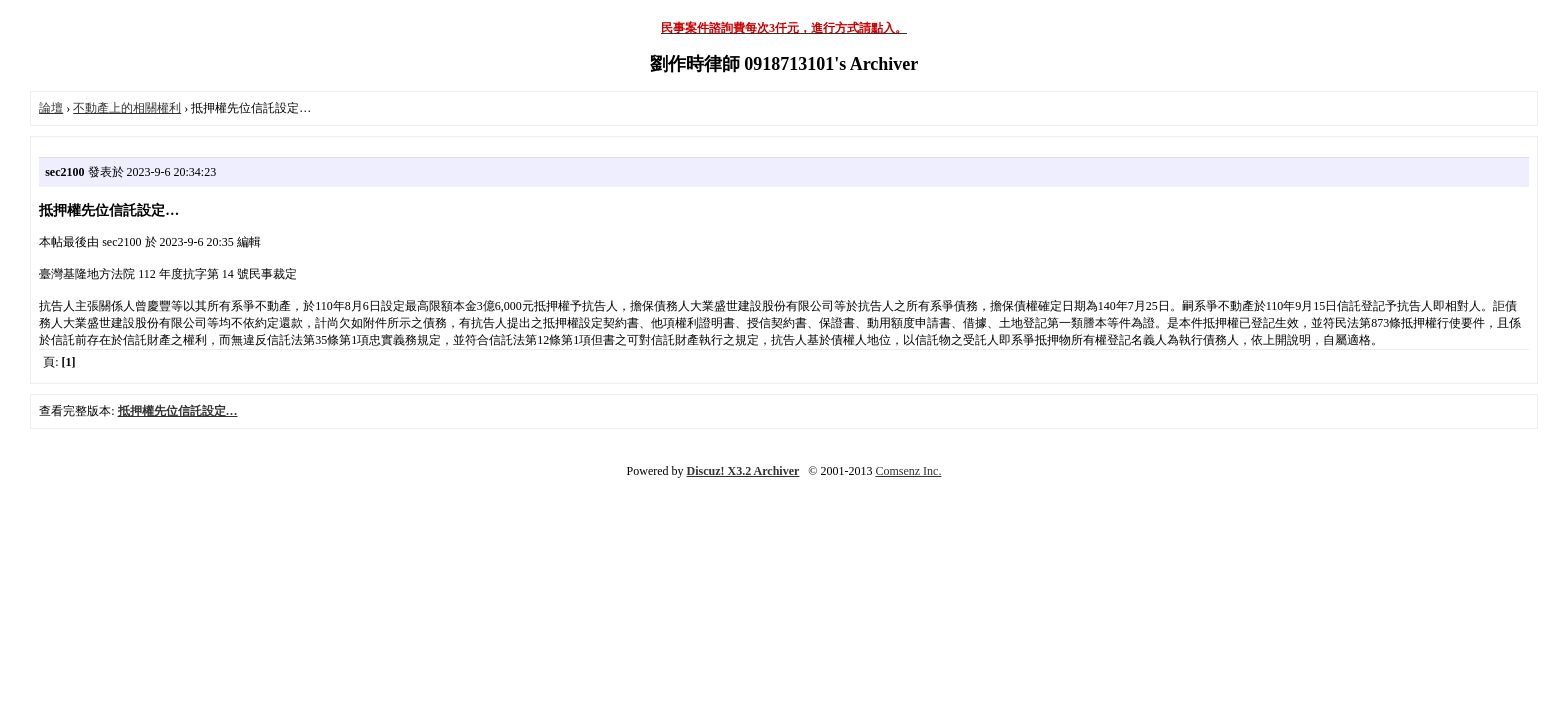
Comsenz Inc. (908, 471)
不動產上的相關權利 (127, 108)
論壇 (51, 108)
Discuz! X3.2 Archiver (743, 471)
